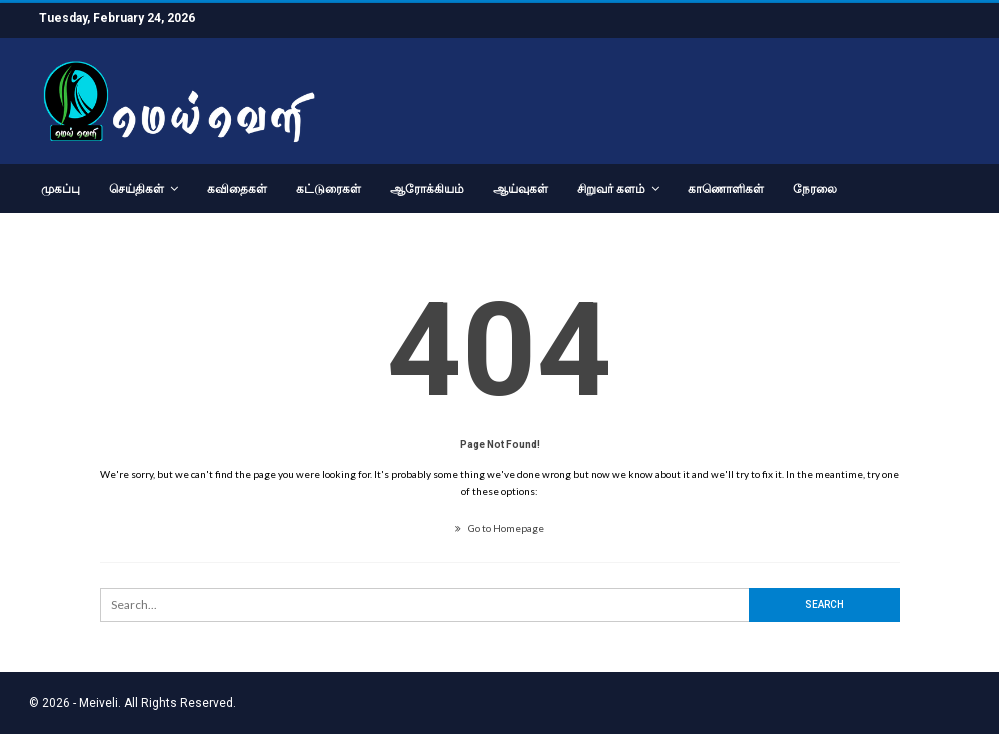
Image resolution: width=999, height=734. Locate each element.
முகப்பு (60, 189)
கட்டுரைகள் (328, 189)
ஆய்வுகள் (520, 189)
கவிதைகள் (237, 189)
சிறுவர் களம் (611, 189)
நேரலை (815, 189)
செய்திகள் (136, 189)
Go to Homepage (499, 528)
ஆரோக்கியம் (427, 189)
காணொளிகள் (726, 189)
